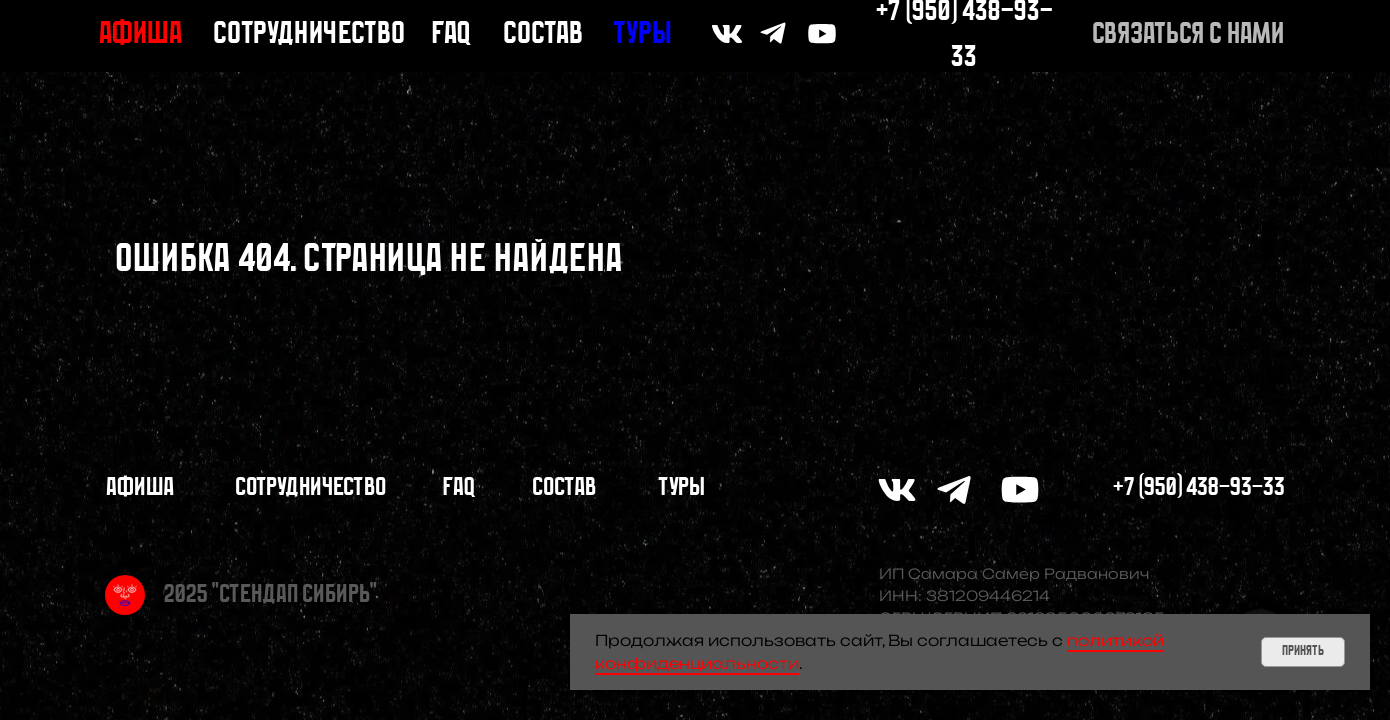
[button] (1188, 36)
